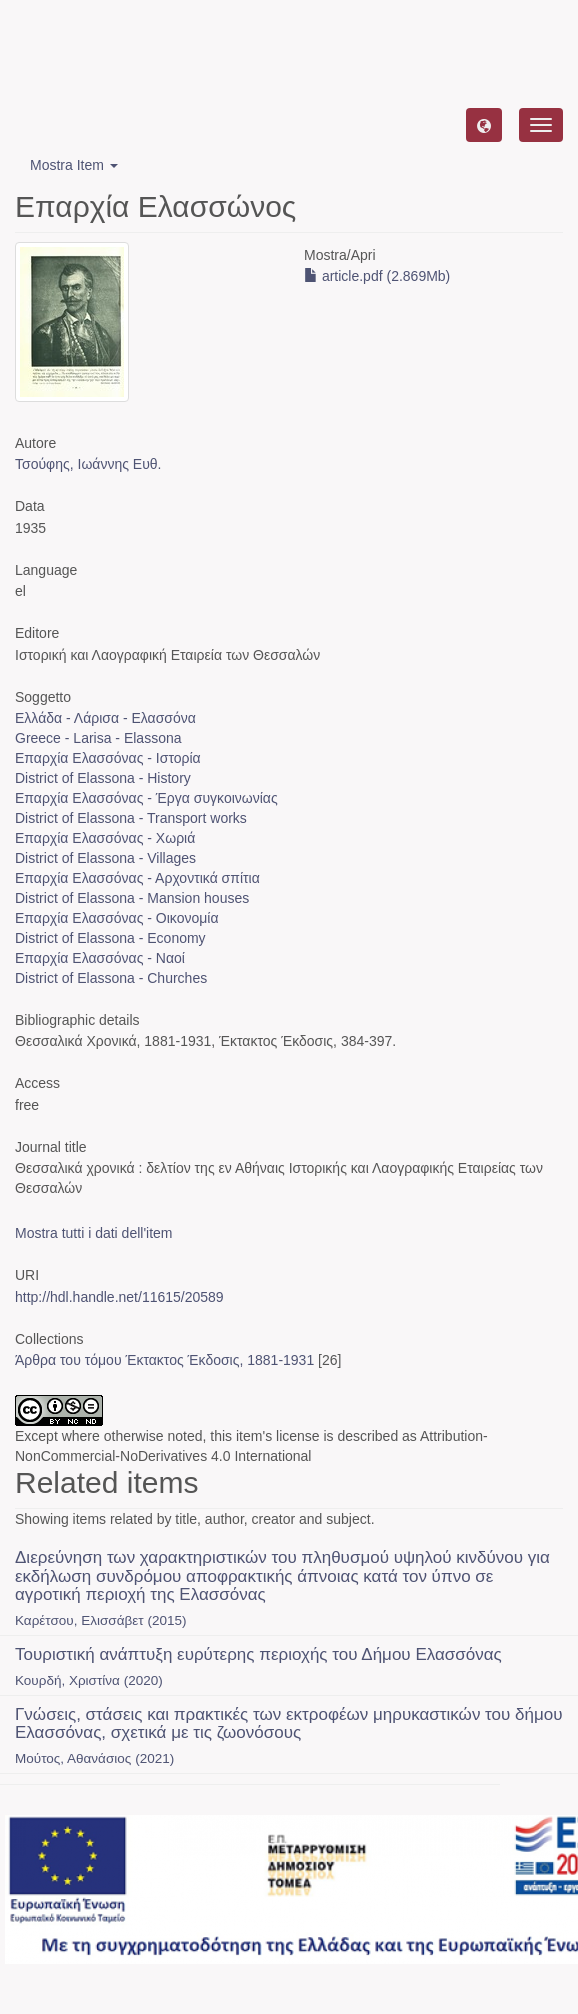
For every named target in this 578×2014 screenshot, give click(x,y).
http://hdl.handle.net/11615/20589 (119, 1297)
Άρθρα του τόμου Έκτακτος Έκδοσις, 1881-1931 (164, 1360)
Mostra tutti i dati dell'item (94, 1233)
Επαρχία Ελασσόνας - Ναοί (100, 958)
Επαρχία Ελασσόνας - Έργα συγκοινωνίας (146, 798)
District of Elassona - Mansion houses (132, 898)
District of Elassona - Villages (105, 858)
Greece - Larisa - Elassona (98, 738)
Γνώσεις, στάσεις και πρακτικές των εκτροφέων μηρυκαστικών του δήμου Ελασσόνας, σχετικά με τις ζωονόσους (289, 1724)
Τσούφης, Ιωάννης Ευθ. (88, 464)
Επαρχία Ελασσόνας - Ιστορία (108, 758)
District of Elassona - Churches (111, 978)
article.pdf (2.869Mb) (377, 276)
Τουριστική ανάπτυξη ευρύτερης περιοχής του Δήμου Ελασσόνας (258, 1654)
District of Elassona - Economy (110, 938)
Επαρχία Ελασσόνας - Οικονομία (117, 918)
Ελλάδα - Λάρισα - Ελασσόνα (105, 718)
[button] (484, 125)
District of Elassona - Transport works (131, 818)
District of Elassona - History (103, 778)
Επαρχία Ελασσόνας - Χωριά (105, 838)
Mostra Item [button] (74, 165)
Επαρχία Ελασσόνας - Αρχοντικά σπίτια (137, 878)
